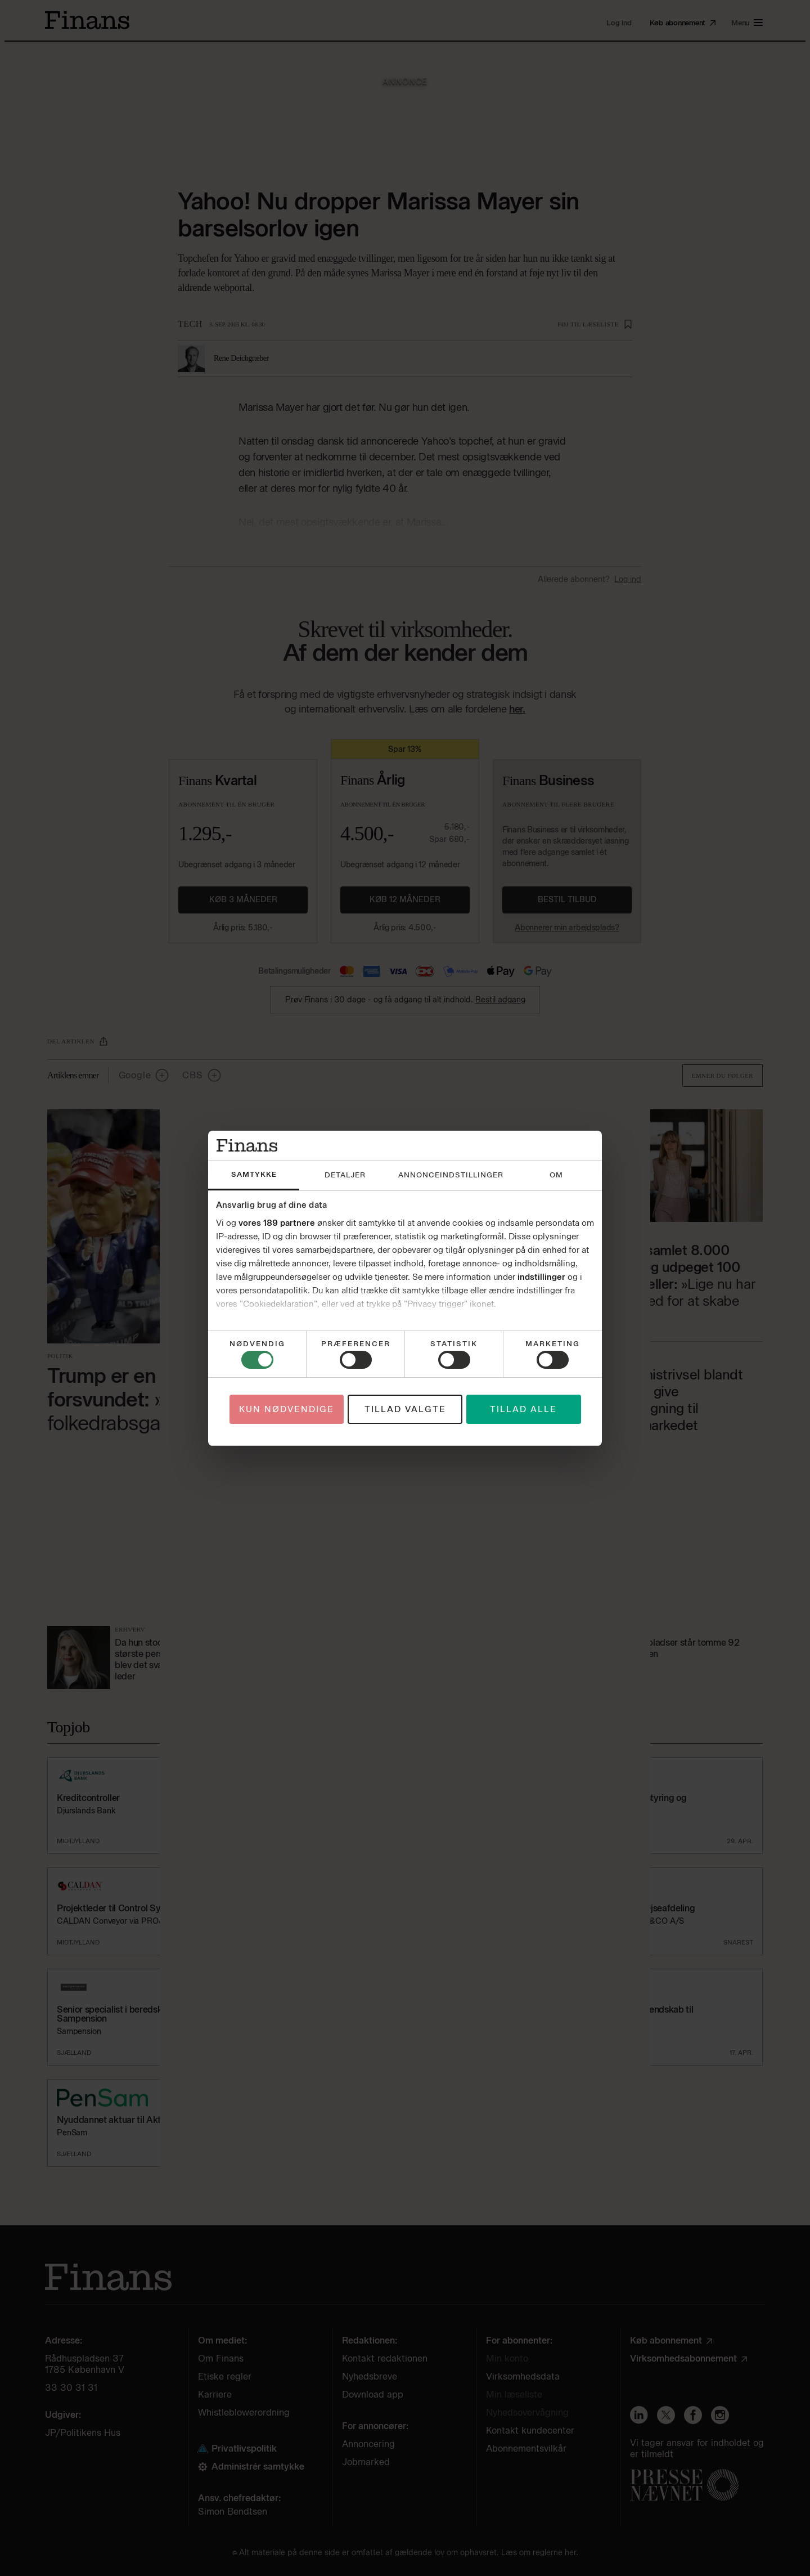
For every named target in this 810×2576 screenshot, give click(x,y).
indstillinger (541, 1277)
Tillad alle (523, 1409)
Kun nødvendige (286, 1409)
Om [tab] (556, 1175)
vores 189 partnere (276, 1223)
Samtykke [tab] (254, 1174)
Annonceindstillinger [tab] (450, 1175)
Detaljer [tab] (345, 1175)
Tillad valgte (405, 1409)
